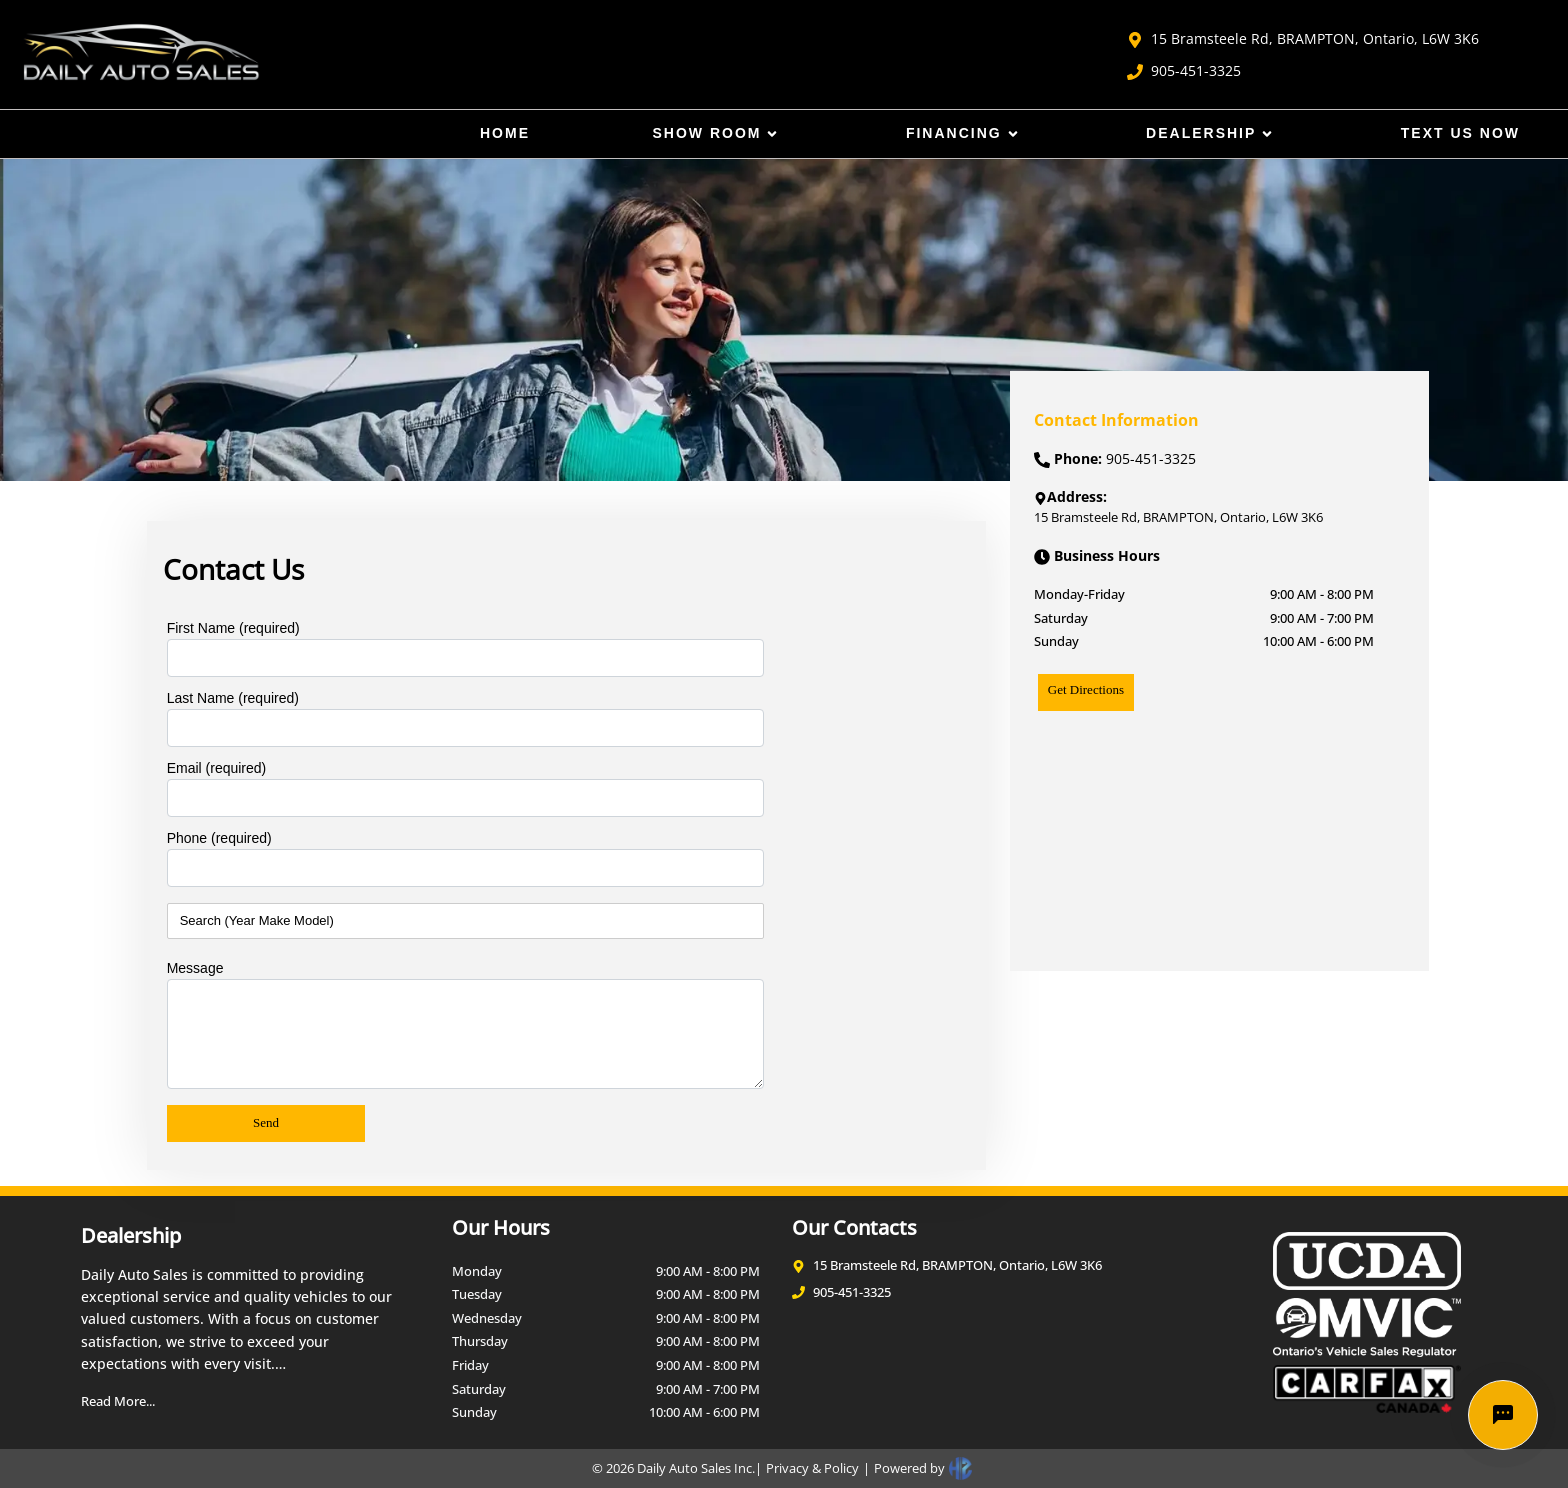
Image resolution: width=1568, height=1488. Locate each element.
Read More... (118, 1401)
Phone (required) (219, 838)
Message (195, 968)
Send (266, 1122)
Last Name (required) (233, 698)
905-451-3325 (1184, 70)
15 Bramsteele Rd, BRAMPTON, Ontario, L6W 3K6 (1303, 38)
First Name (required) (233, 628)
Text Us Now (1460, 133)
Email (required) (217, 768)
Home (505, 133)
